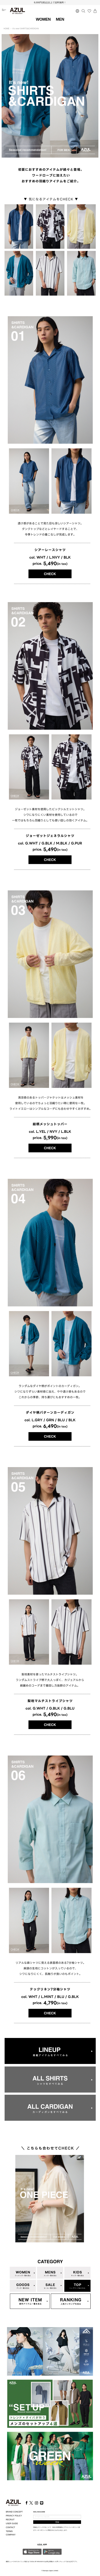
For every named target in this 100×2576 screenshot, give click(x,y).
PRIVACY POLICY (14, 2516)
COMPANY (11, 2535)
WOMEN (43, 19)
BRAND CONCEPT (14, 2512)
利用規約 (59, 2527)
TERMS (9, 2531)
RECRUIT (10, 2519)
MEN (60, 19)
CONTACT (10, 2527)
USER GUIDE (12, 2523)
